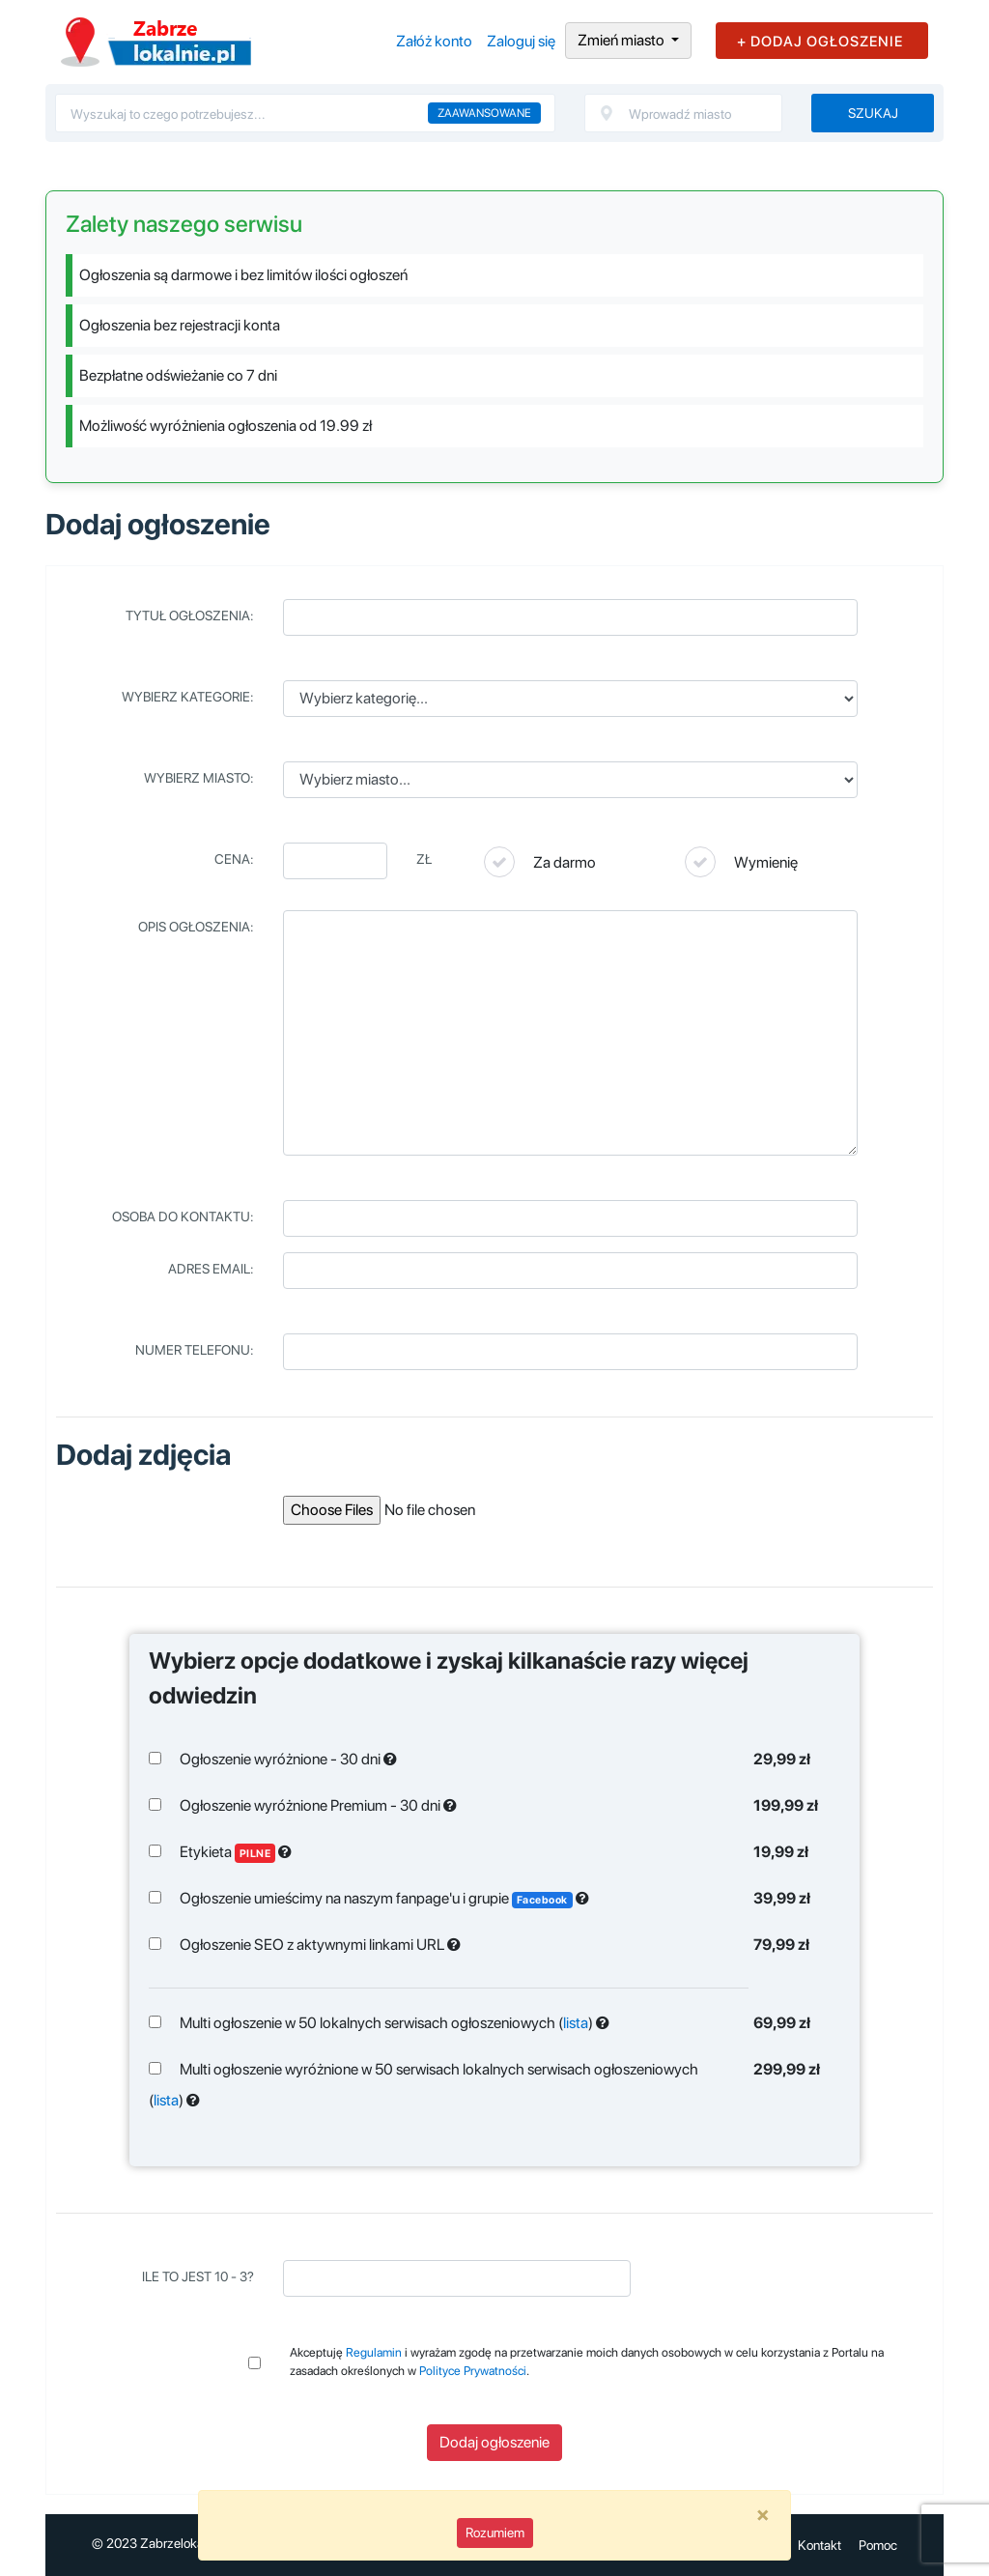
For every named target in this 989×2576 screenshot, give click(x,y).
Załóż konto (434, 41)
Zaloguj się (521, 41)
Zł (424, 859)
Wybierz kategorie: (188, 696)
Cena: (234, 859)
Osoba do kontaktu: (183, 1216)
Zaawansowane (484, 113)
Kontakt (819, 2545)
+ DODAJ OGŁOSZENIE (820, 41)
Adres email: (211, 1268)
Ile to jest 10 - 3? (198, 2276)
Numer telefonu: (194, 1350)
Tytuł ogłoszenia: (190, 615)
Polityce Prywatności (472, 2370)
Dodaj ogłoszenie (494, 2442)
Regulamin (374, 2352)
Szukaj (873, 113)
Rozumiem (495, 2532)
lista (575, 2023)
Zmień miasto (622, 40)
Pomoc (878, 2545)
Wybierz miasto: (199, 778)
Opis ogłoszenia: (196, 926)
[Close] (763, 2514)
